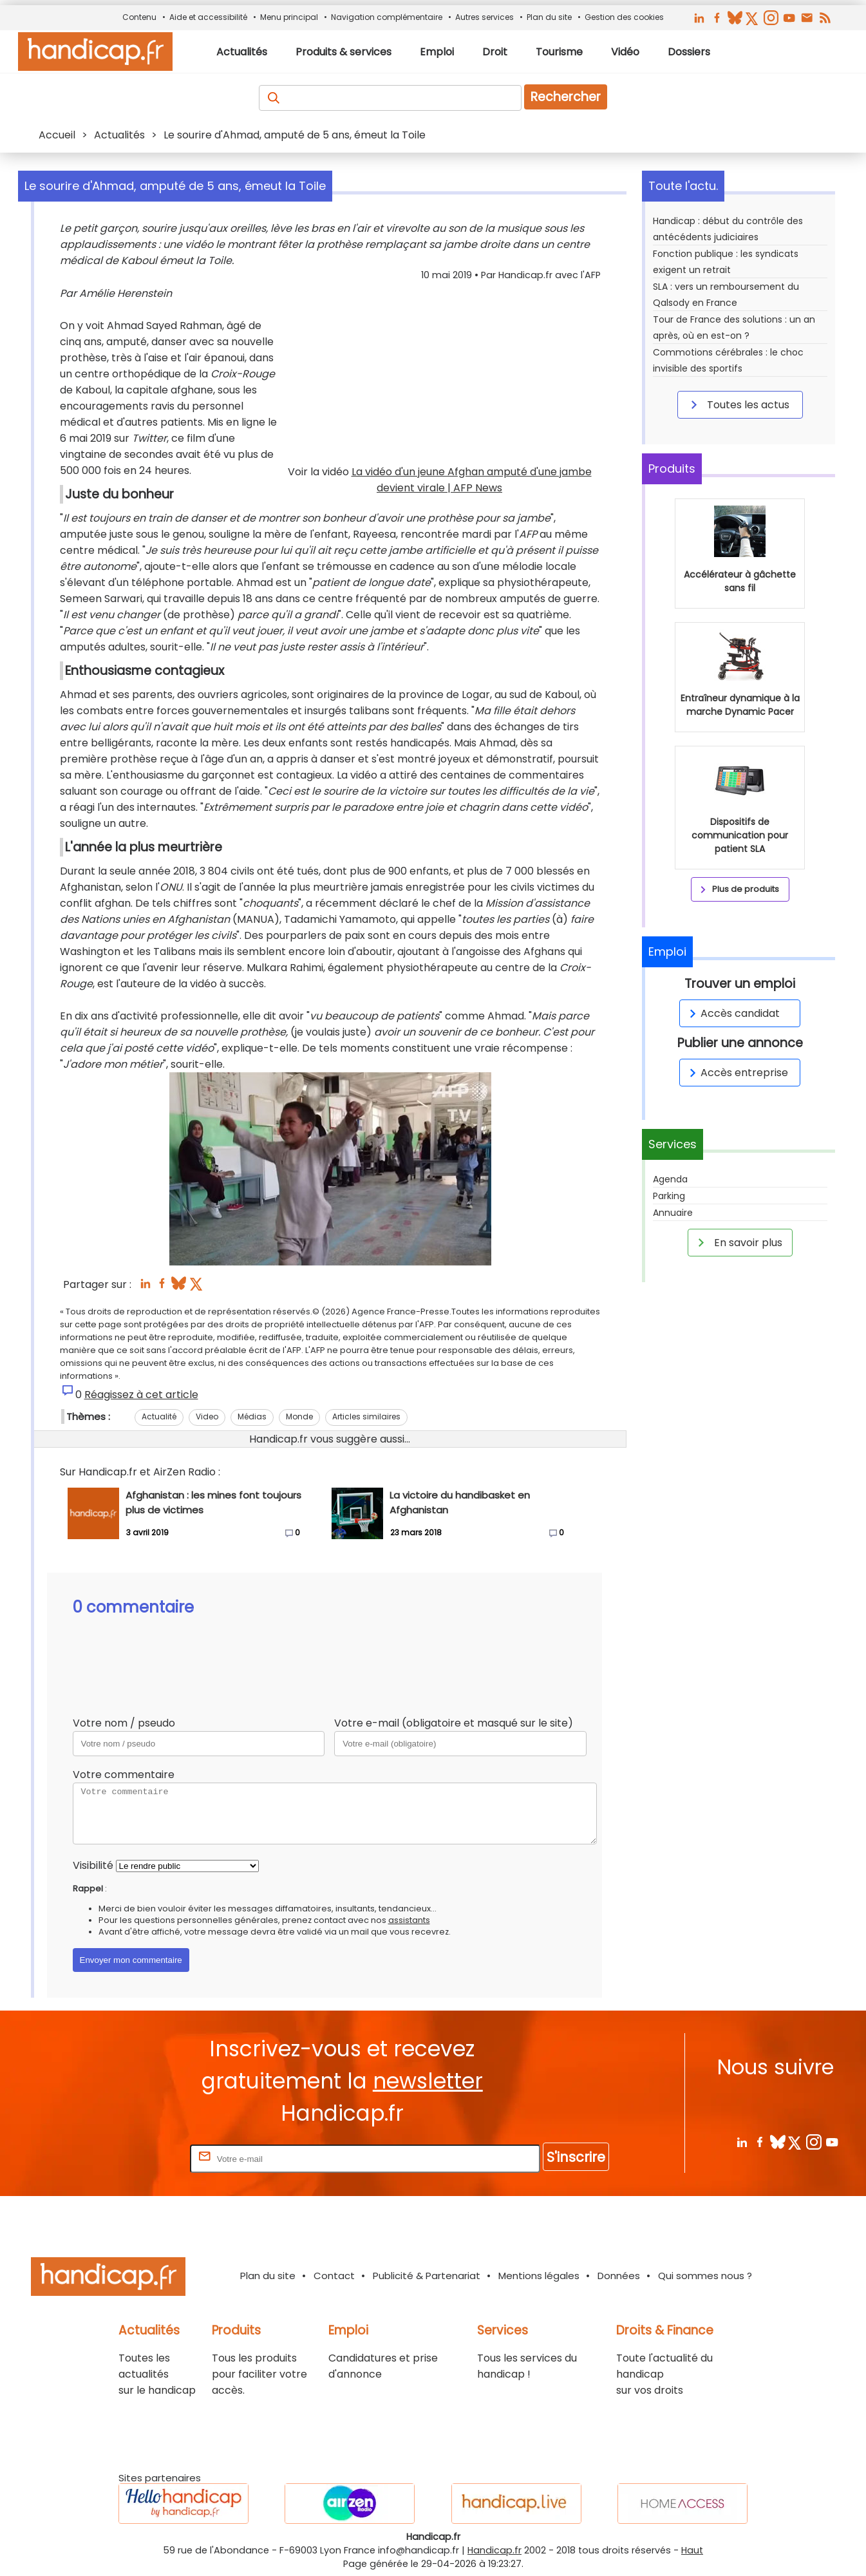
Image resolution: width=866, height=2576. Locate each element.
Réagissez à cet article (141, 1394)
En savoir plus (737, 1242)
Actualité (159, 1416)
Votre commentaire (123, 1774)
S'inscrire (576, 2157)
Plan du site (549, 17)
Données (619, 2275)
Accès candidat (732, 1013)
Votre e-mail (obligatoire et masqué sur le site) (453, 1723)
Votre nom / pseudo (124, 1723)
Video (207, 1416)
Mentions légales (538, 2275)
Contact (334, 2275)
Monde (299, 1416)
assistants (409, 1920)
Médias (252, 1416)
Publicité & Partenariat (426, 2275)
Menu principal (289, 17)
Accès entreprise (736, 1073)
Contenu (139, 17)
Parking (669, 1195)
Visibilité (93, 1865)
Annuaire (673, 1212)
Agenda (670, 1179)
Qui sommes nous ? (705, 2275)
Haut (692, 2550)
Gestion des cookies (624, 17)
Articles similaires (366, 1416)
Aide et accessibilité (208, 17)
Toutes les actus (737, 404)
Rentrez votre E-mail (136, 2158)
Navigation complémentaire (386, 17)
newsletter (428, 2081)
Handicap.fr (494, 2550)
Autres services (484, 17)
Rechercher (566, 97)
